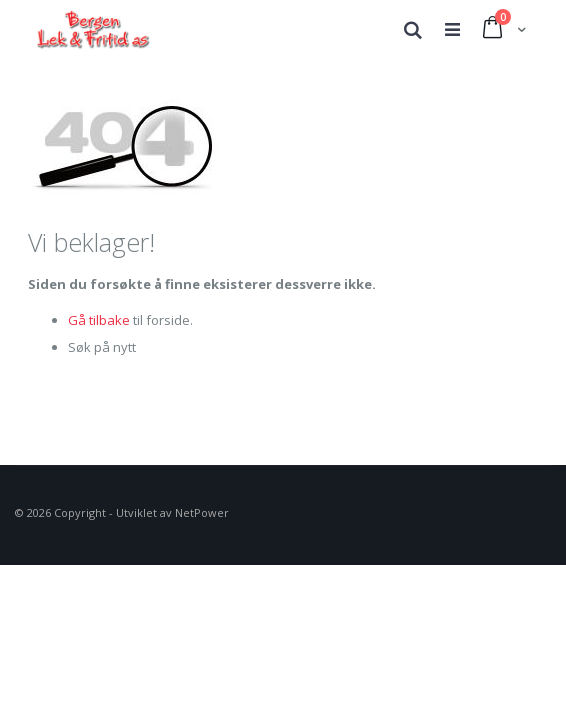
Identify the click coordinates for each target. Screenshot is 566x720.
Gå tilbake (99, 320)
